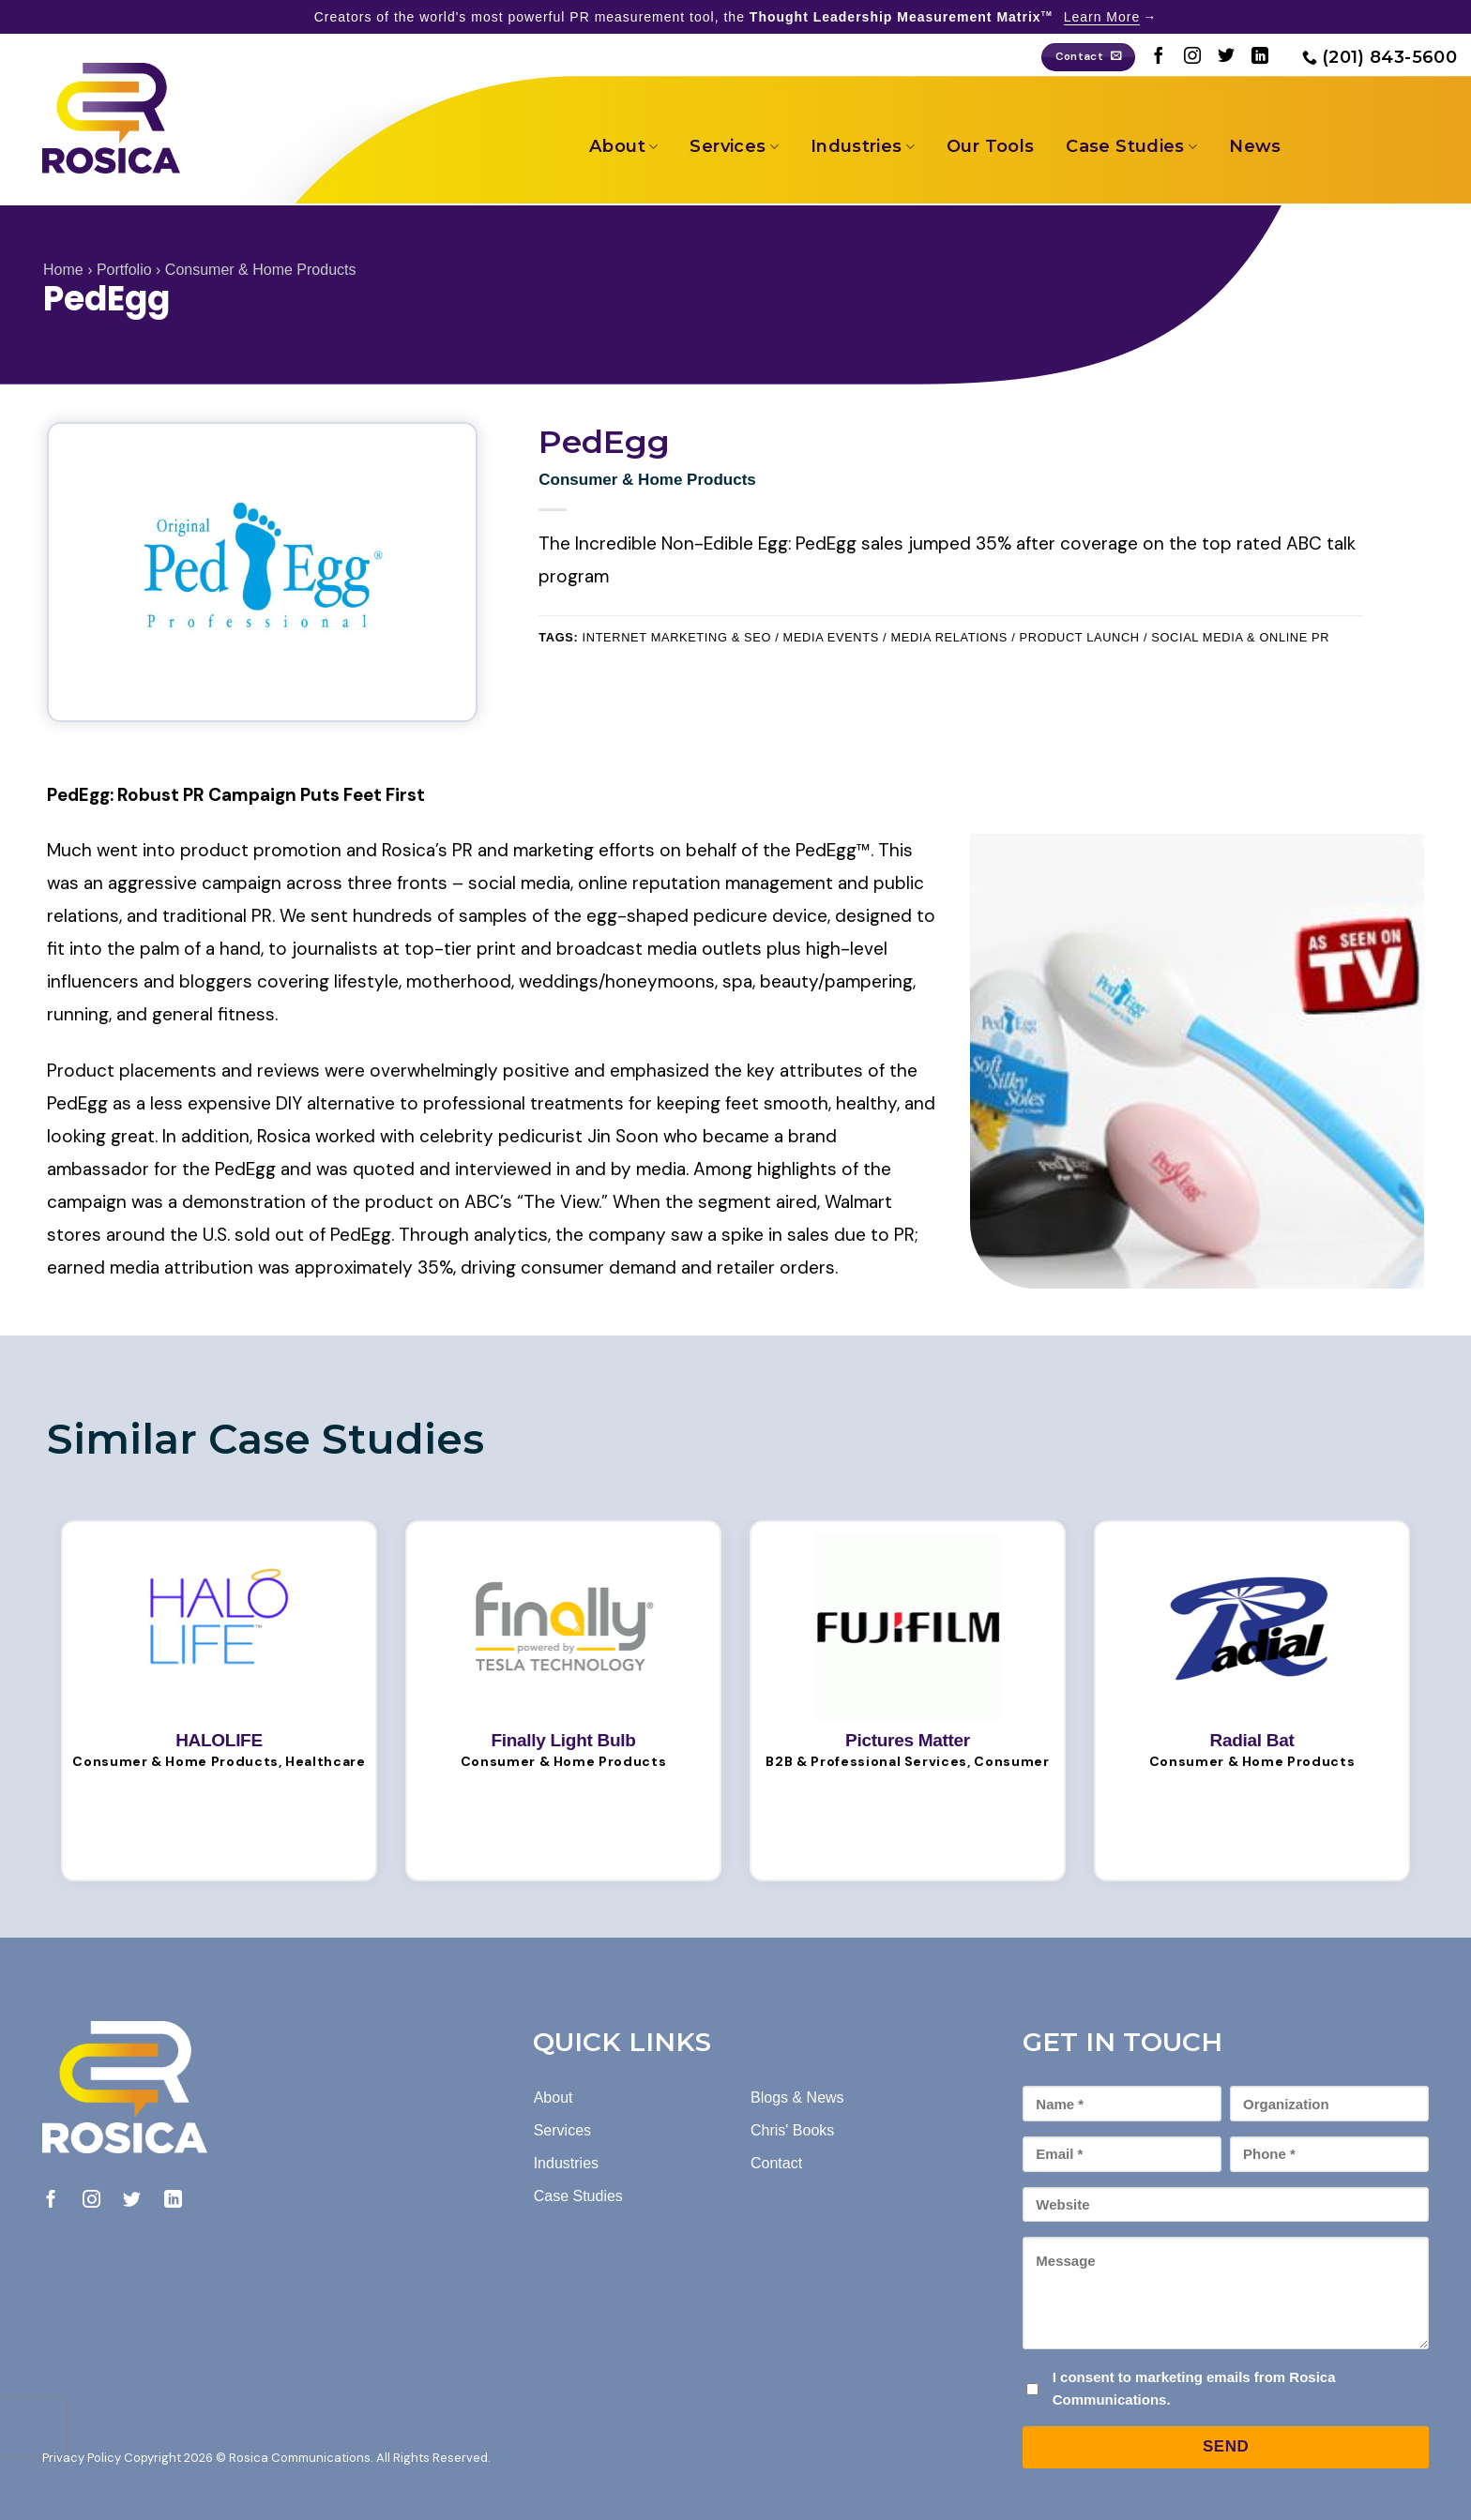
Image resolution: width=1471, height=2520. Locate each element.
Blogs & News (797, 2097)
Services (734, 146)
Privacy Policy (81, 2458)
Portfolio (124, 270)
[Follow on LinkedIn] (1259, 57)
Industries (863, 146)
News (1255, 146)
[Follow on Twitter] (1226, 57)
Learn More (1102, 16)
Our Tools (990, 146)
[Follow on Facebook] (1158, 57)
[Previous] (533, 1437)
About (623, 146)
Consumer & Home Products (260, 270)
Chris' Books (792, 2130)
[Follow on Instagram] (1192, 57)
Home (63, 270)
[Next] (584, 1437)
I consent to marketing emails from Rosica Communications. (1194, 2388)
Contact (776, 2163)
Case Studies (1131, 146)
